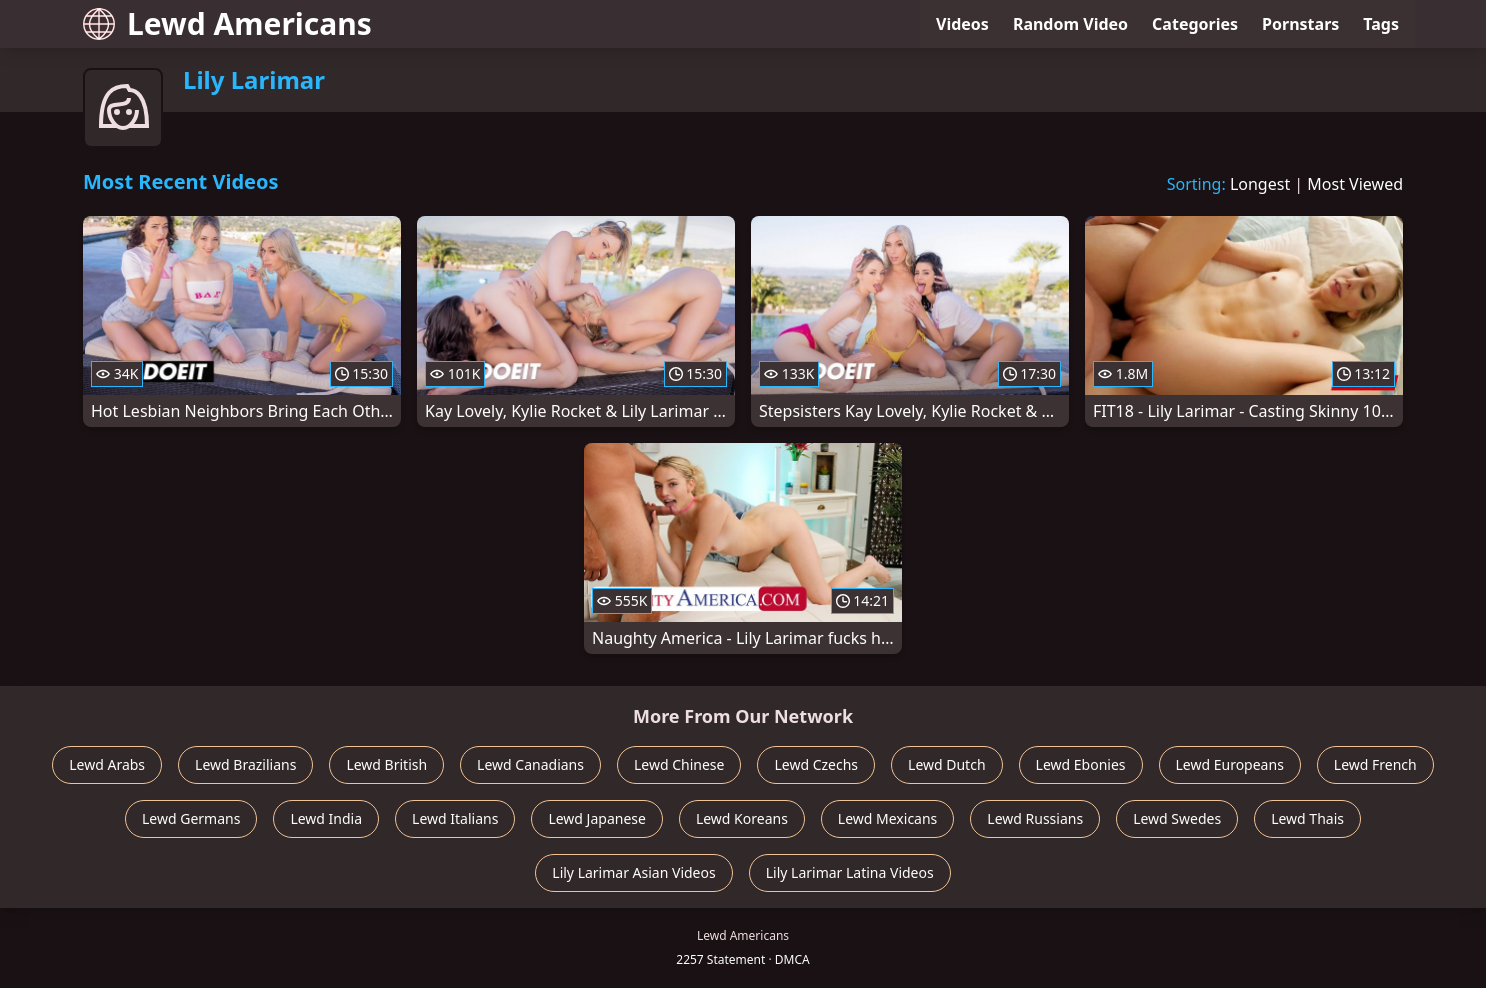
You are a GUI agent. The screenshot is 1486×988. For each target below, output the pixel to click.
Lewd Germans (191, 818)
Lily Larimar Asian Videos (633, 872)
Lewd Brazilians (245, 764)
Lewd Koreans (742, 818)
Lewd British (386, 764)
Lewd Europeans (1230, 764)
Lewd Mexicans (887, 818)
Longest (1260, 184)
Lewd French (1375, 764)
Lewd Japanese (597, 818)
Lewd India (326, 818)
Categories (1195, 24)
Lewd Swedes (1177, 818)
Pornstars (1300, 24)
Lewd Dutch (947, 764)
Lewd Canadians (530, 764)
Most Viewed (1355, 184)
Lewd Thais (1307, 818)
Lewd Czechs (816, 764)
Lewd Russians (1035, 818)
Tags (1381, 24)
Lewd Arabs (107, 764)
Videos (962, 24)
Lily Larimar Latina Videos (850, 872)
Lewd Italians (455, 818)
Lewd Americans (227, 23)
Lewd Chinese (679, 764)
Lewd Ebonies (1081, 764)
